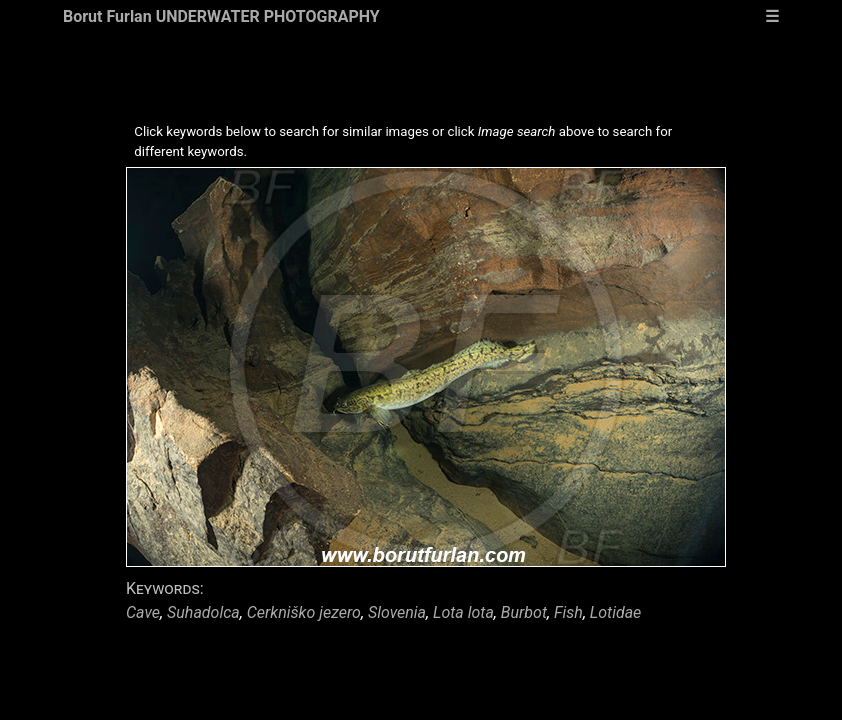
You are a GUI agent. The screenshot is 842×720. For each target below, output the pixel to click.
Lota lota (463, 612)
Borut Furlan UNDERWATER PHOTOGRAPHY (221, 16)
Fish (568, 612)
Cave (143, 612)
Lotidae (615, 612)
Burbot (524, 612)
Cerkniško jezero (304, 612)
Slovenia (397, 612)
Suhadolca (203, 612)
